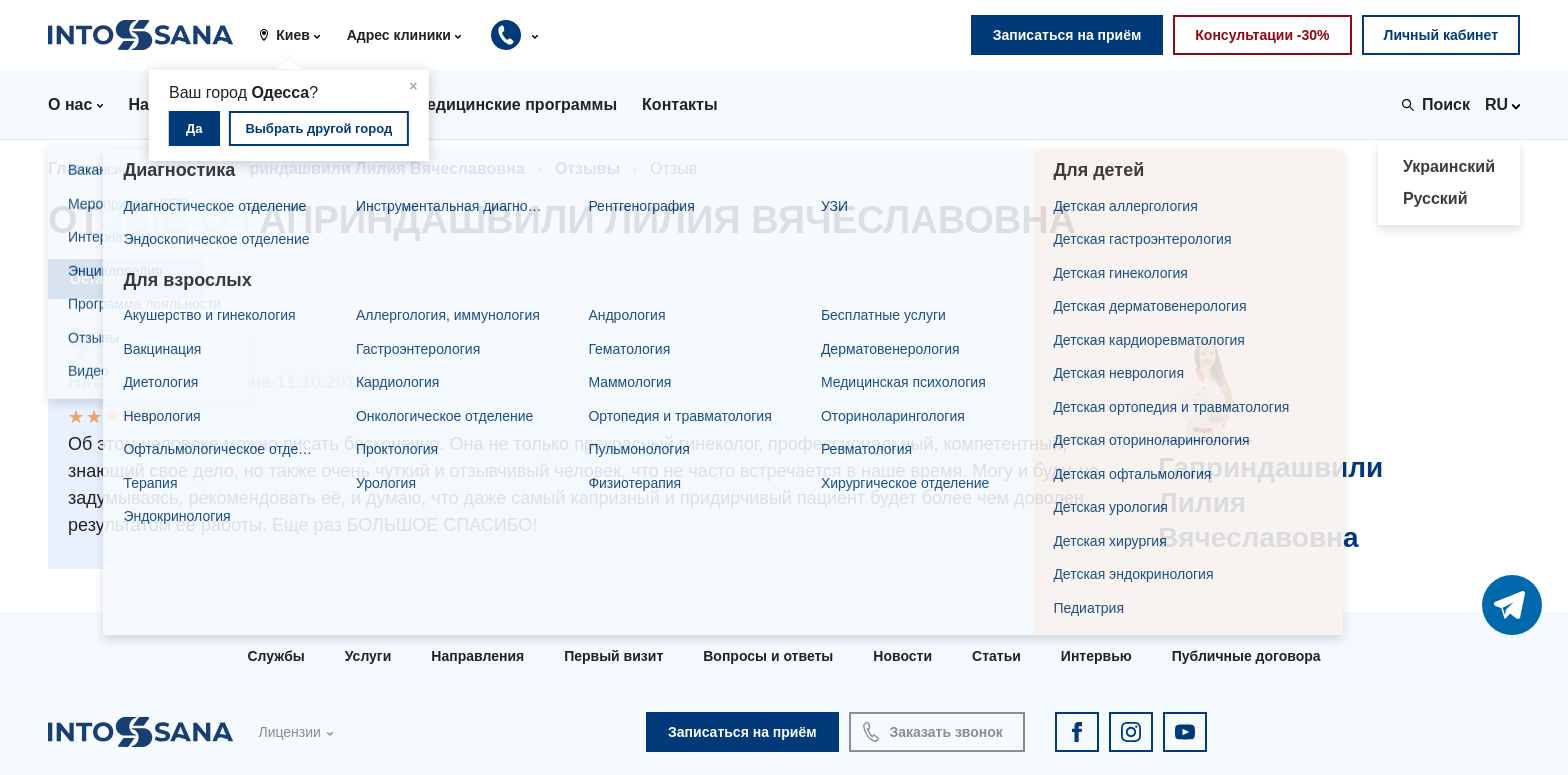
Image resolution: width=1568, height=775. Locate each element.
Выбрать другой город (318, 128)
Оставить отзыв (126, 279)
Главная (80, 168)
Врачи (167, 168)
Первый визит (613, 656)
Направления (477, 656)
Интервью (1096, 656)
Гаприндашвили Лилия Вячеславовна (373, 168)
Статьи (996, 656)
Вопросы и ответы (768, 656)
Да (194, 128)
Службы (275, 656)
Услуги (368, 656)
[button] (296, 35)
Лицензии (289, 732)
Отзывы (587, 168)
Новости (902, 656)
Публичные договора (1246, 656)
